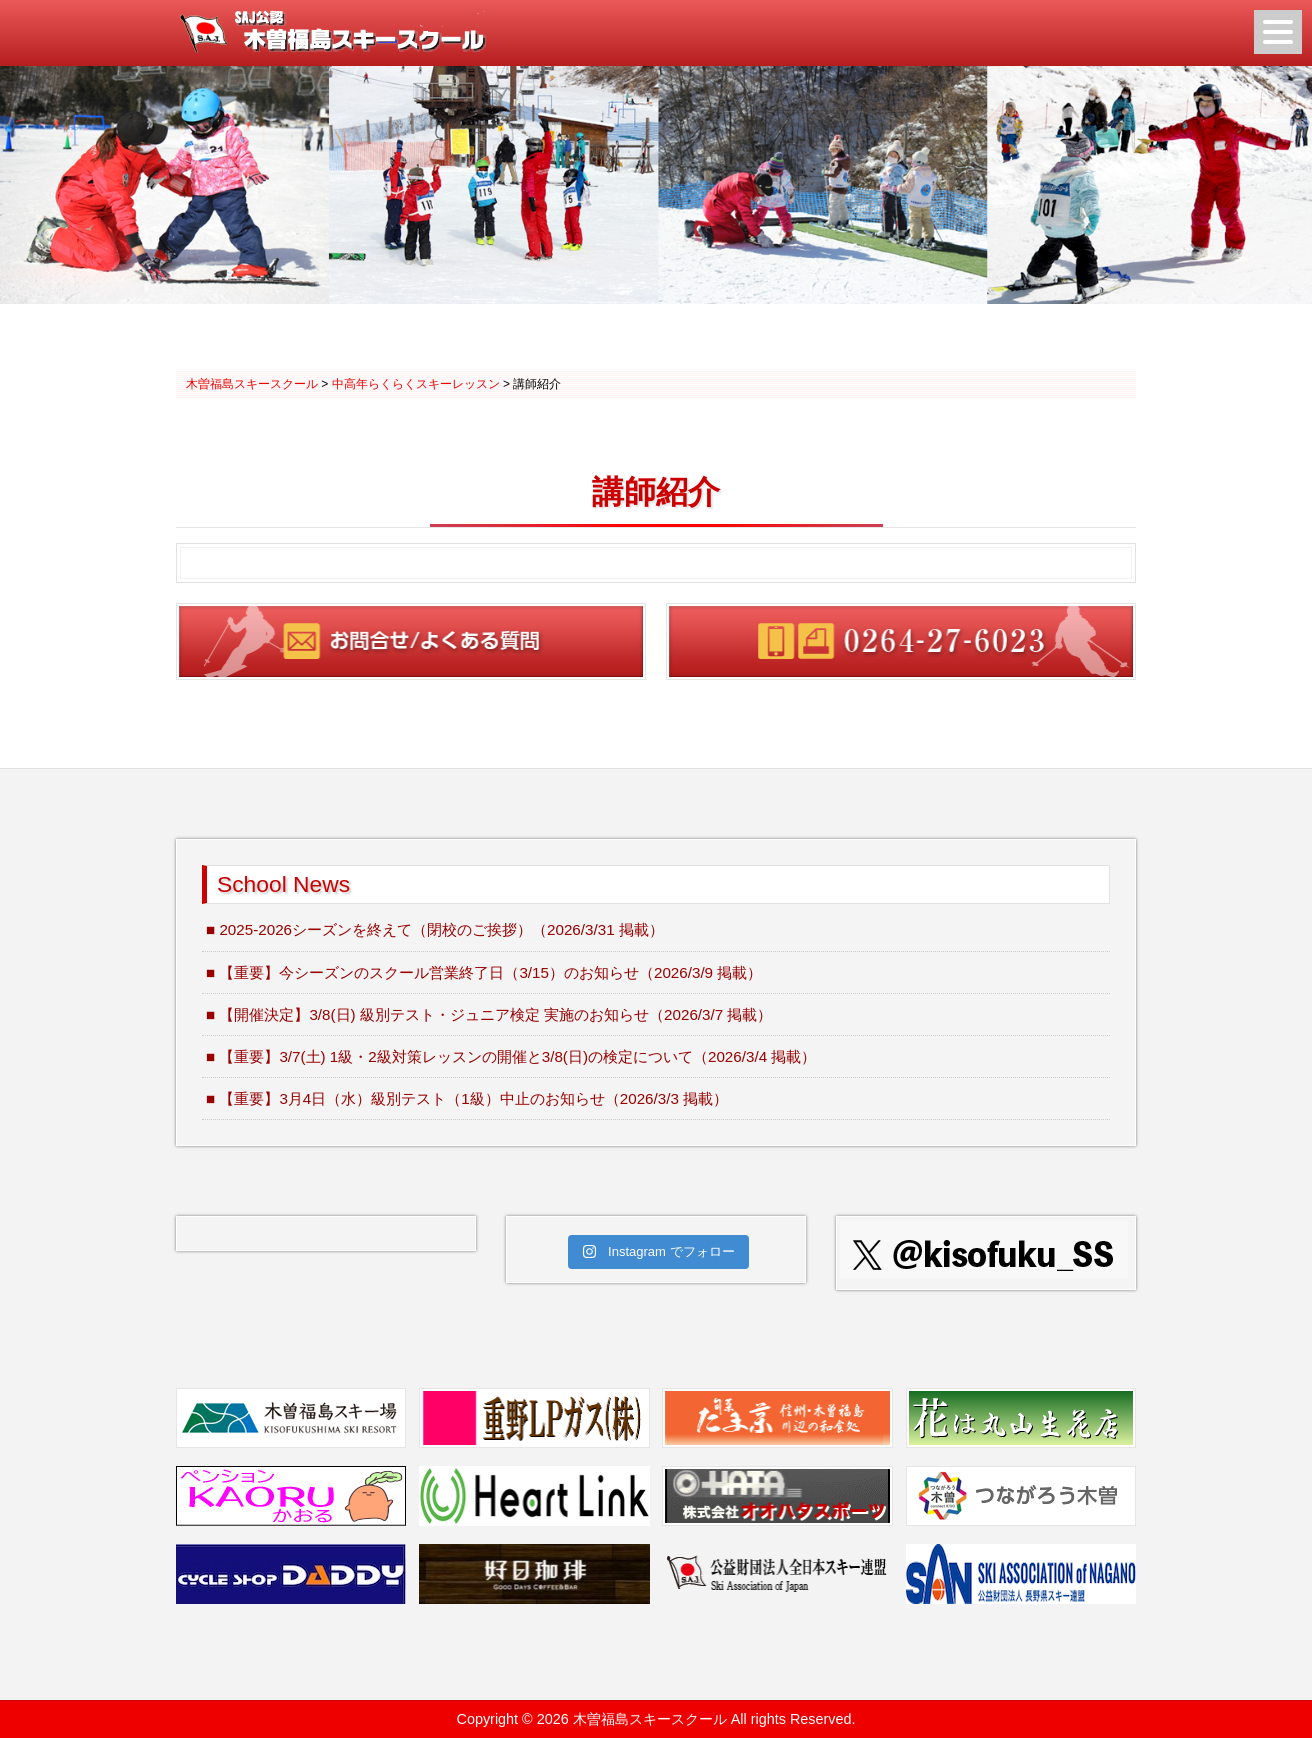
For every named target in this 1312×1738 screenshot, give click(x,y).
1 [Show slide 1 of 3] (630, 340)
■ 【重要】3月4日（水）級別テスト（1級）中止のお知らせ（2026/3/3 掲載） (467, 1098)
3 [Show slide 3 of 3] (682, 340)
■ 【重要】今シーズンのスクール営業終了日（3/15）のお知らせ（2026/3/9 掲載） (484, 972)
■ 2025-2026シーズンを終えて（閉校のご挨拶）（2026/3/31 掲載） (435, 929)
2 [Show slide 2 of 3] (656, 340)
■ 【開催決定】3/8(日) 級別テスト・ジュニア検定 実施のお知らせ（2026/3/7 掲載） (489, 1014)
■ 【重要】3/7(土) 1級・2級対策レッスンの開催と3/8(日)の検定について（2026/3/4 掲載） (511, 1056)
